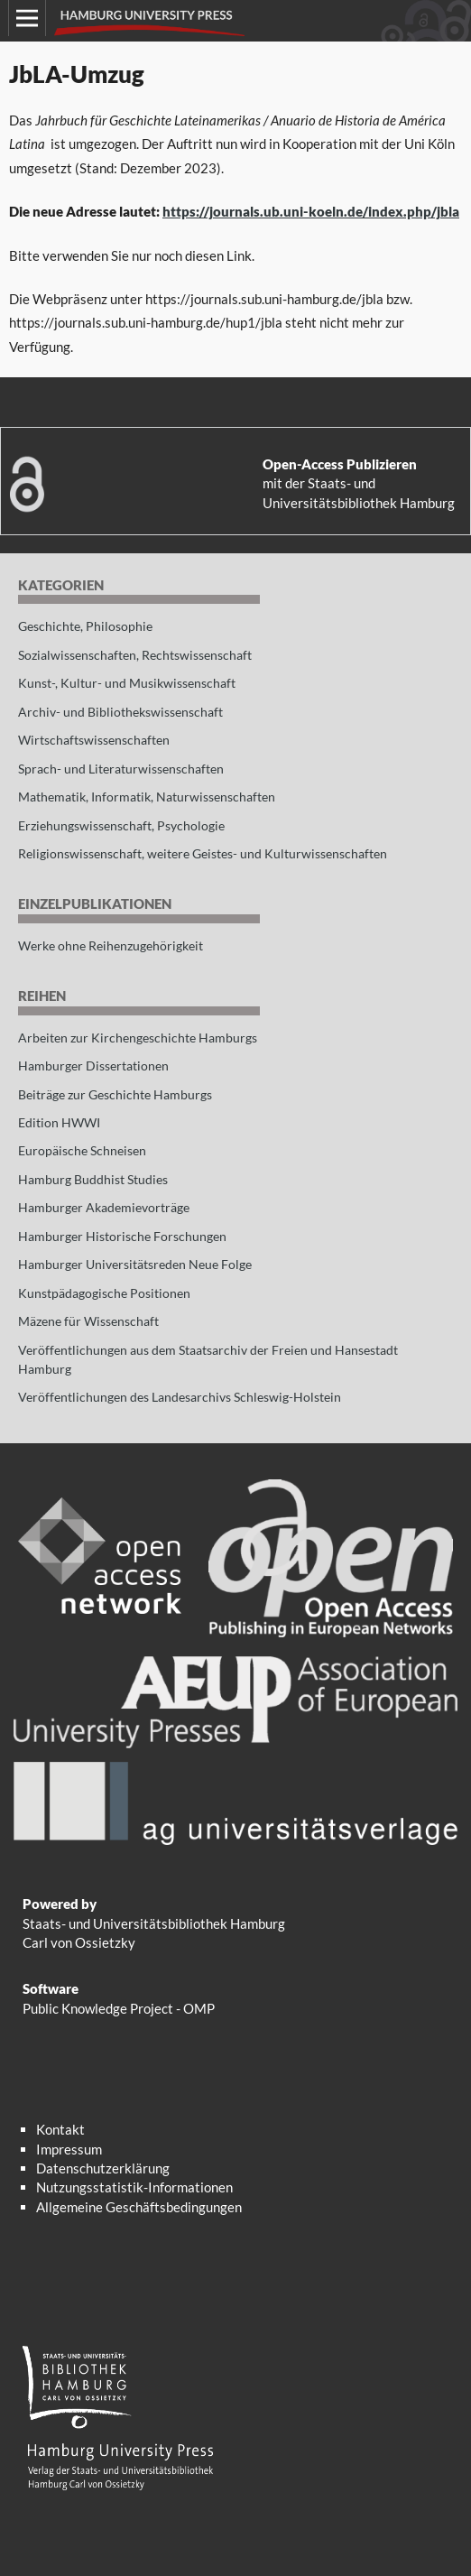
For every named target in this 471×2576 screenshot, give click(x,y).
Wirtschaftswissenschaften (94, 739)
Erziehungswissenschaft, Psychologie (121, 825)
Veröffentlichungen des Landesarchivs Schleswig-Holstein (179, 1396)
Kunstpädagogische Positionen (104, 1293)
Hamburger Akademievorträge (103, 1207)
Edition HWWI (59, 1122)
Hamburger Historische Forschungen (122, 1236)
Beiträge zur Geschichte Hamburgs (115, 1094)
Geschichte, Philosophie (85, 626)
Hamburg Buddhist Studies (93, 1179)
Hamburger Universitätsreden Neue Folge (135, 1264)
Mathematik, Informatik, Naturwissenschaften (146, 796)
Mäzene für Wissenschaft (88, 1321)
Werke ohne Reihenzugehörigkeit (110, 945)
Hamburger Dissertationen (93, 1065)
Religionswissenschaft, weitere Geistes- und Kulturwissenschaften (202, 853)
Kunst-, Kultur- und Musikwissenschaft (127, 682)
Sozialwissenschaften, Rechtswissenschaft (135, 655)
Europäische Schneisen (82, 1150)
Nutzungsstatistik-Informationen (134, 2187)
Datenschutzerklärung (103, 2168)
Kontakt (60, 2129)
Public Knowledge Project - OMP (119, 2008)
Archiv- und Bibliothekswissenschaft (120, 711)
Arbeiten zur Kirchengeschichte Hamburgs (137, 1037)
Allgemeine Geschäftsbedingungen (139, 2207)
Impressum (69, 2149)
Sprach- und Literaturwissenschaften (121, 768)
